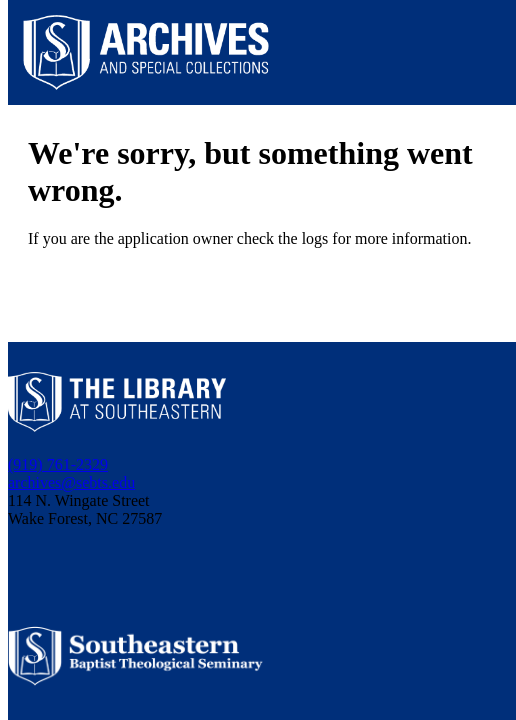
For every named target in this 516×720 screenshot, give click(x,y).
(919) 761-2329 (58, 464)
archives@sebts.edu (71, 482)
